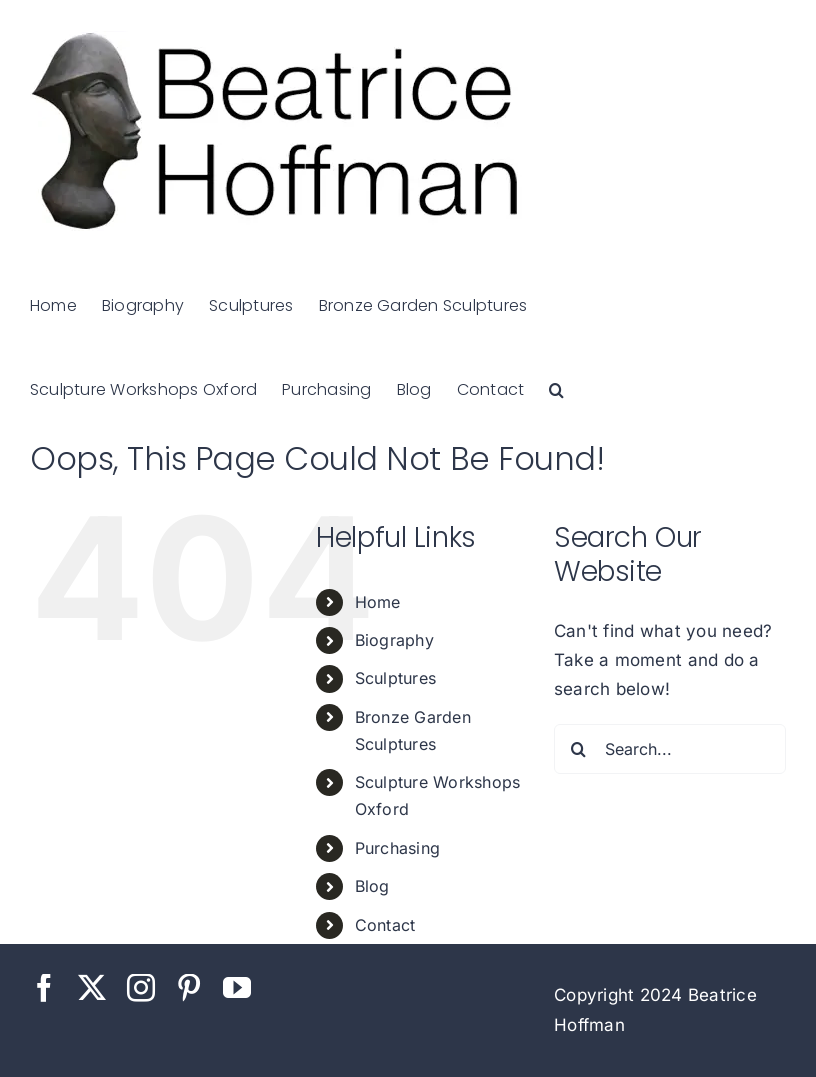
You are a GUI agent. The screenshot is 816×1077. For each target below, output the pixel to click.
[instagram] (141, 988)
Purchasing (398, 848)
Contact (385, 925)
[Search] (579, 749)
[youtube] (237, 988)
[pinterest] (189, 988)
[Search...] (670, 749)
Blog (372, 886)
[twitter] (92, 988)
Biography (394, 640)
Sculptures (396, 678)
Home (378, 602)
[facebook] (44, 988)
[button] (556, 388)
